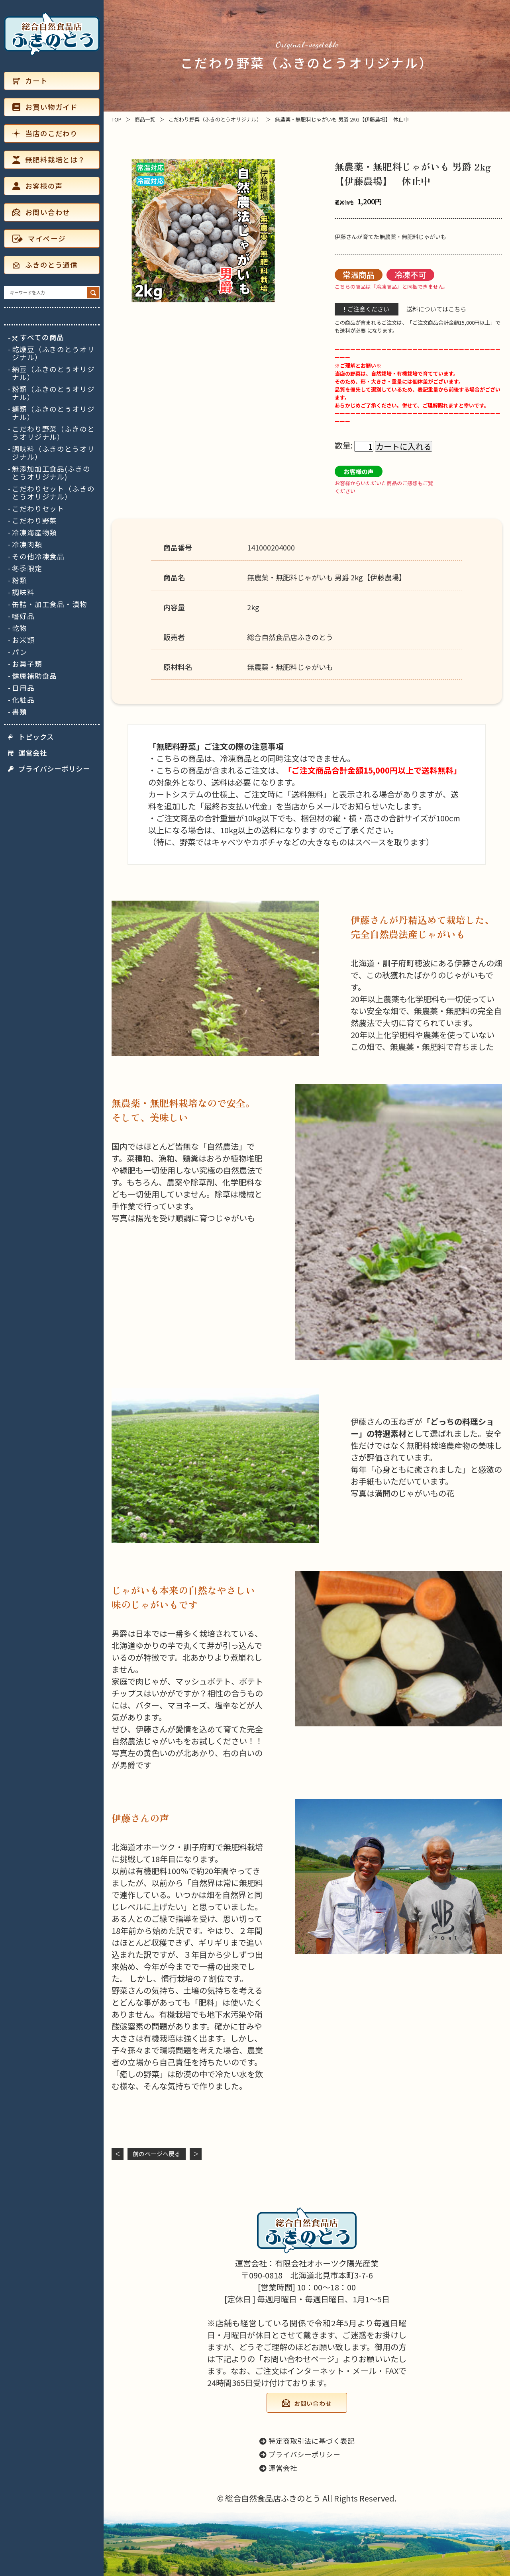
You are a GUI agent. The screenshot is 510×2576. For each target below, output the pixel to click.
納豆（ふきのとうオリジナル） (53, 373)
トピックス (31, 737)
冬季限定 (27, 568)
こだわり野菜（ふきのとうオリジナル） (53, 433)
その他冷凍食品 (38, 556)
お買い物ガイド (45, 107)
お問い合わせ (41, 212)
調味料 (23, 592)
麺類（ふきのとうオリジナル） (53, 413)
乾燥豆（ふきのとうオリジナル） (53, 353)
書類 (19, 712)
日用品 (23, 688)
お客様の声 (37, 186)
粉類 (19, 580)
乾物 (19, 628)
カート (30, 81)
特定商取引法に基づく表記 (307, 2441)
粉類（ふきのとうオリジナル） (53, 393)
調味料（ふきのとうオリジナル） (53, 453)
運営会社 (27, 753)
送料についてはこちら (436, 309)
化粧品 (23, 700)
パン (19, 652)
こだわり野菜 (34, 521)
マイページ (38, 238)
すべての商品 (38, 337)
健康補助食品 (34, 676)
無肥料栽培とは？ (48, 160)
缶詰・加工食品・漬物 (49, 604)
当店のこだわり (45, 133)
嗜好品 (23, 616)
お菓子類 (27, 664)
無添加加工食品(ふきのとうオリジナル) (51, 473)
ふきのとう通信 (45, 265)
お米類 (23, 640)
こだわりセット (38, 509)
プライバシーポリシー (49, 769)
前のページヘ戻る (156, 2153)
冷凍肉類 (27, 545)
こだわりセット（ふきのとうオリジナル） (53, 493)
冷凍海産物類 (34, 533)
